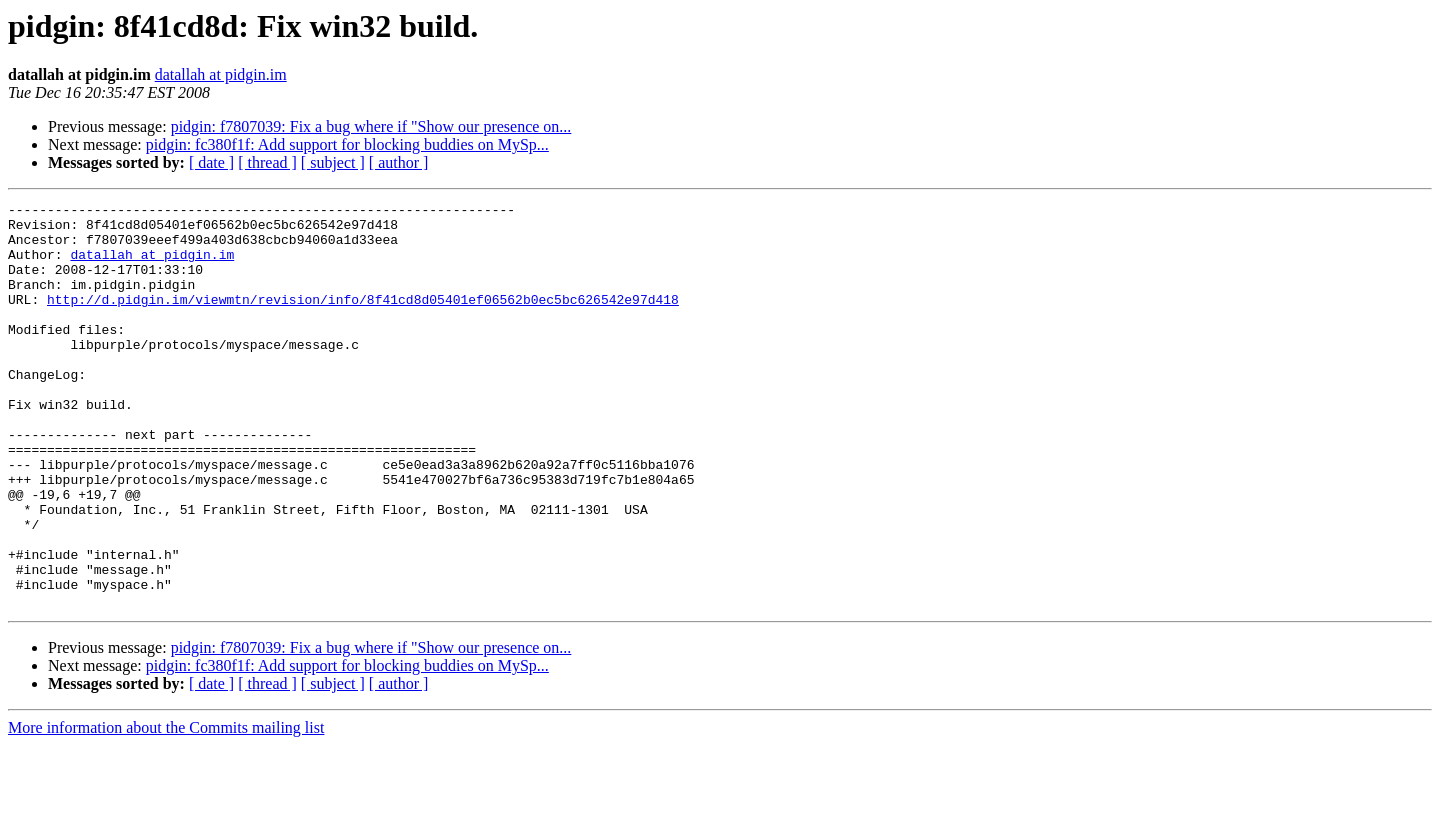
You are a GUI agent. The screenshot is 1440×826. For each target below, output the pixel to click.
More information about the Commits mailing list (166, 808)
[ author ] (399, 162)
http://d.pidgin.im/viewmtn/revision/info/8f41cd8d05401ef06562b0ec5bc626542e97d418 (363, 320)
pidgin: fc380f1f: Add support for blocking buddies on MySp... (347, 144)
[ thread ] (267, 162)
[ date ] (211, 162)
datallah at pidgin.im (221, 74)
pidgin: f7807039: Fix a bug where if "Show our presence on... (371, 126)
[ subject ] (333, 162)
